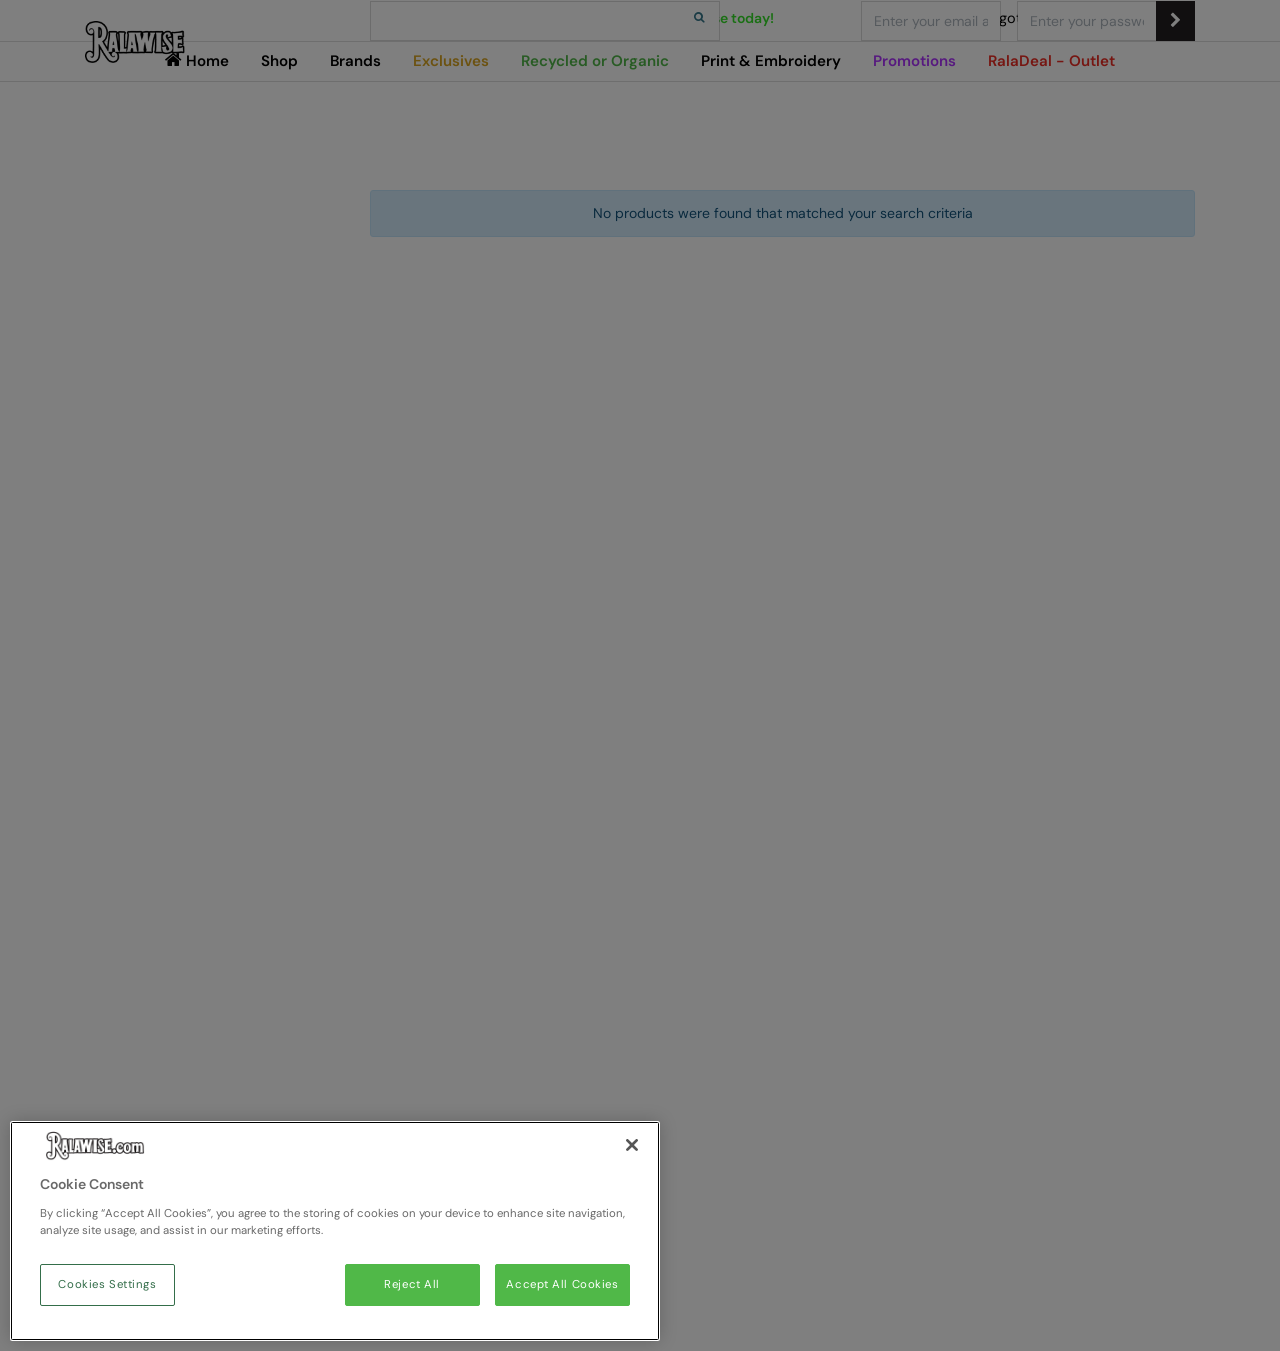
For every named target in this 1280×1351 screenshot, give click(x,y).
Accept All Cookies (562, 1284)
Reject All (412, 1284)
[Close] (632, 1145)
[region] (335, 1231)
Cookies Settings (107, 1284)
